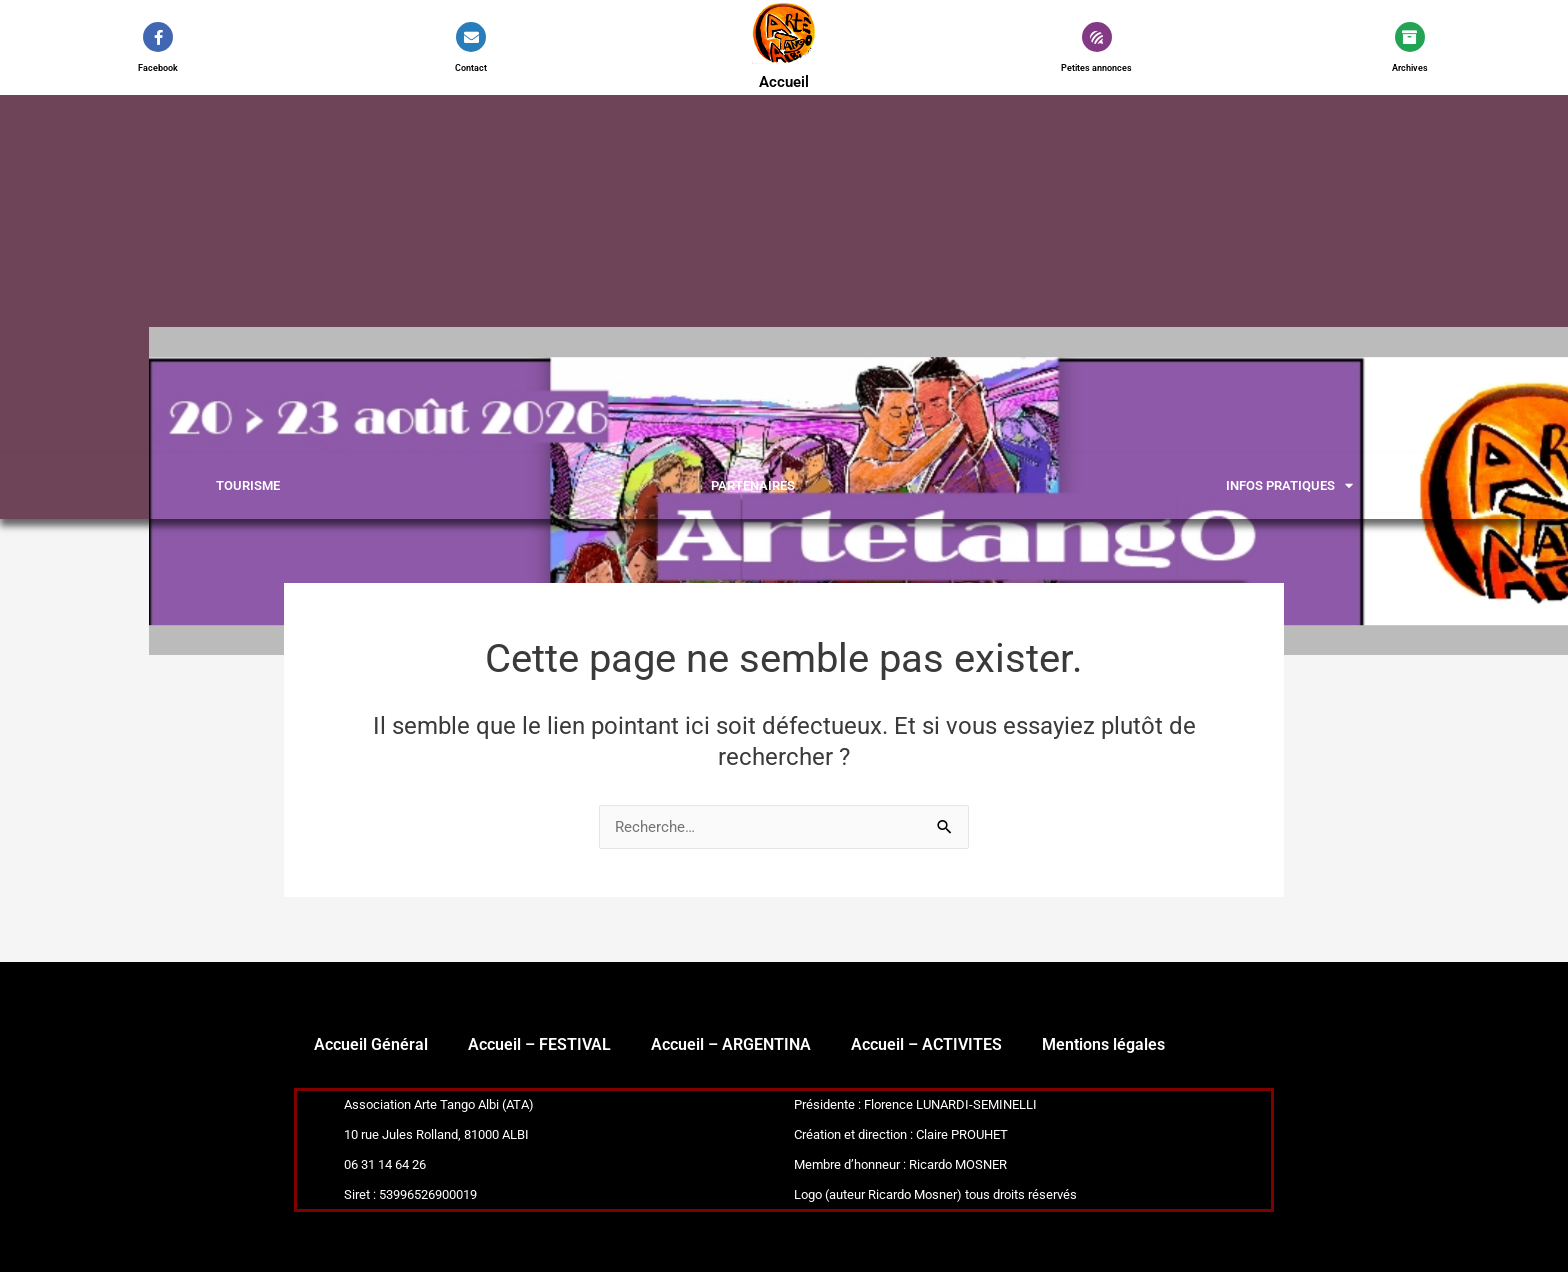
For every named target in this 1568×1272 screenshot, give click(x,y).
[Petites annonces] (1097, 37)
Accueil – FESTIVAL (539, 1044)
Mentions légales (1103, 1044)
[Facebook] (158, 37)
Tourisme (248, 485)
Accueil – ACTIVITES (926, 1044)
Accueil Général (371, 1044)
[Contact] (471, 37)
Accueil (783, 81)
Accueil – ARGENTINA (731, 1044)
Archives (1410, 67)
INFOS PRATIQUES (1289, 485)
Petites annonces (1097, 67)
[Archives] (1410, 37)
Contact (471, 67)
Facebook (158, 67)
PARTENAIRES (753, 485)
